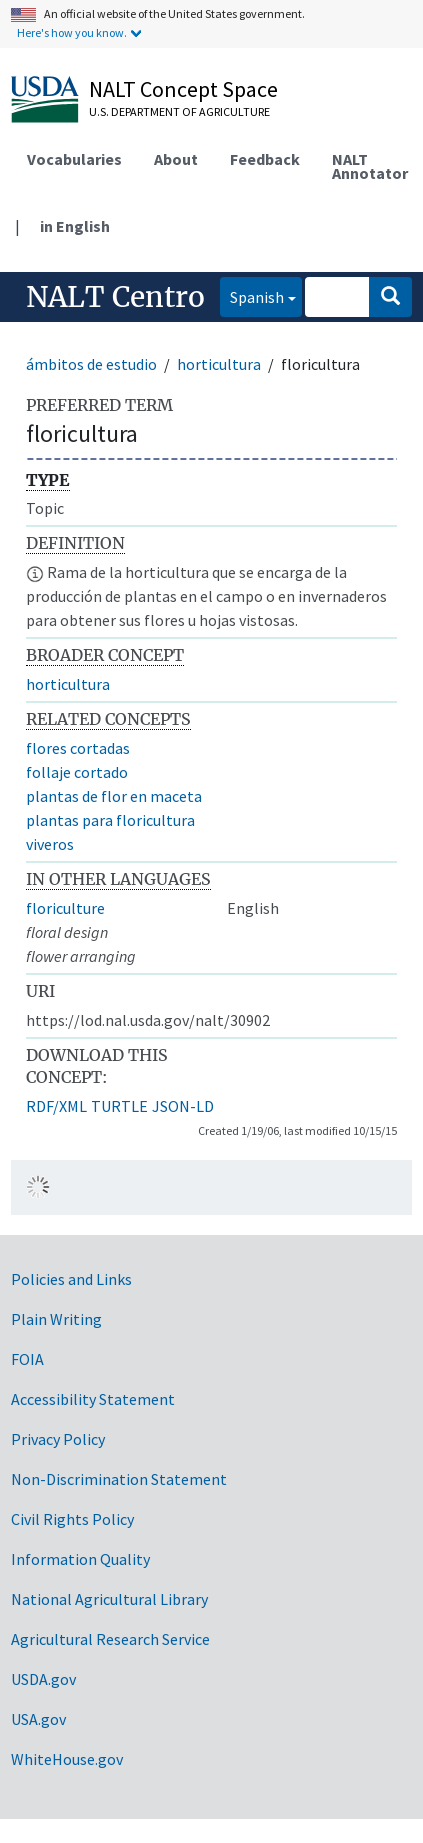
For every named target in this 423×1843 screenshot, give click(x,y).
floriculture (65, 908)
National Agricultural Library (109, 1599)
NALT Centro (115, 297)
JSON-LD (183, 1106)
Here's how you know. (72, 32)
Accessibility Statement (93, 1399)
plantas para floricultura (110, 820)
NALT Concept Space (183, 89)
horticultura (219, 364)
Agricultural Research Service (110, 1639)
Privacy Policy (58, 1439)
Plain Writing (56, 1319)
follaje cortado (77, 772)
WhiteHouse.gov (67, 1759)
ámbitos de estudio (91, 364)
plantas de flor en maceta (114, 796)
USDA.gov (43, 1679)
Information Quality (80, 1559)
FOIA (27, 1359)
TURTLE (119, 1106)
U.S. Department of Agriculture (179, 111)
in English (75, 226)
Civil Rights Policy (72, 1519)
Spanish (252, 295)
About (176, 159)
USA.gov (38, 1719)
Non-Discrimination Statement (119, 1479)
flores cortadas (78, 748)
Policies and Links (71, 1279)
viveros (50, 844)
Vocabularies (74, 159)
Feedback (265, 159)
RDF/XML (56, 1106)
